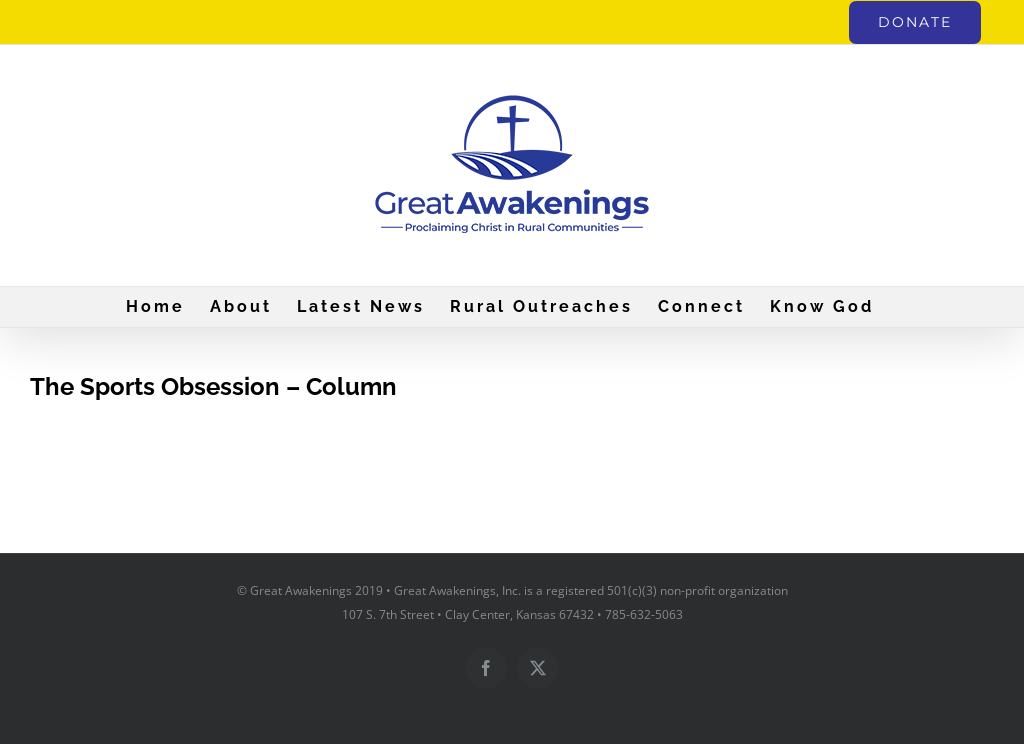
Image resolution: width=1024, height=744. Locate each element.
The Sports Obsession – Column (213, 387)
